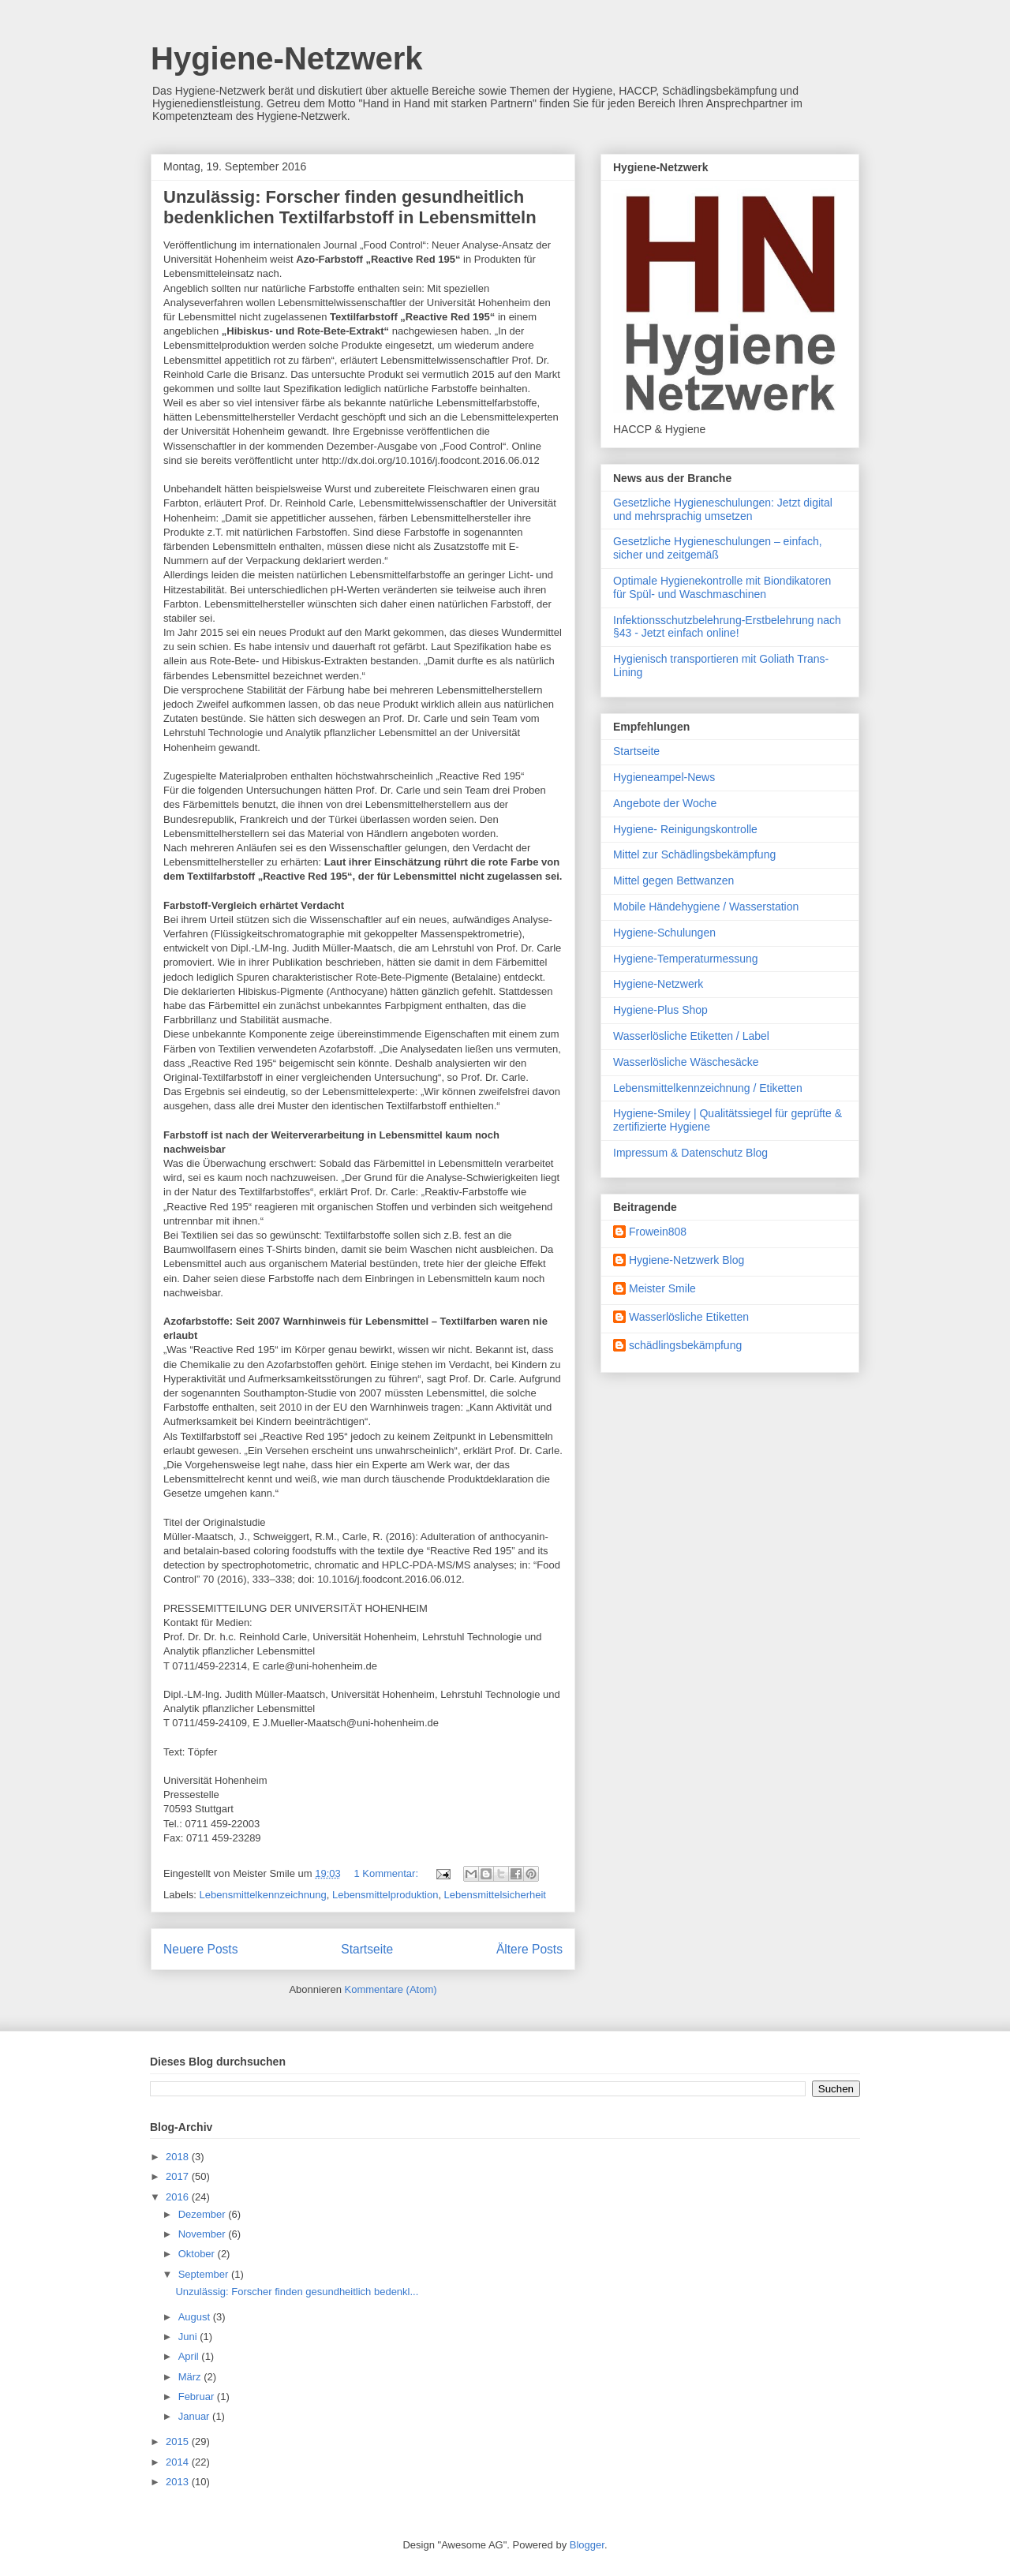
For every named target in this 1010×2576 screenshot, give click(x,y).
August (195, 2317)
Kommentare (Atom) (391, 1989)
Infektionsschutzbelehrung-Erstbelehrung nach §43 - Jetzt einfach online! (727, 627)
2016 (179, 2197)
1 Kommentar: (387, 1873)
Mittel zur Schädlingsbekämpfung (694, 854)
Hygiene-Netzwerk (287, 58)
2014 (179, 2462)
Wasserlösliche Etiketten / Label (691, 1036)
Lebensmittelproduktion (385, 1895)
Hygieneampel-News (664, 777)
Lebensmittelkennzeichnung (263, 1895)
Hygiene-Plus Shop (660, 1010)
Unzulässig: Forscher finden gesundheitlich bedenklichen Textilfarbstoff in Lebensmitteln (350, 207)
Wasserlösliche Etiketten (689, 1316)
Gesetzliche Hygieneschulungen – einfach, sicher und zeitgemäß (717, 548)
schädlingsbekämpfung (685, 1345)
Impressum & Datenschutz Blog (690, 1152)
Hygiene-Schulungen (664, 932)
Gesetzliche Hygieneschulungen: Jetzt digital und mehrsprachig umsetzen (722, 509)
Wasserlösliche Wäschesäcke (686, 1062)
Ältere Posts (529, 1949)
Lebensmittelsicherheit (495, 1895)
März (191, 2377)
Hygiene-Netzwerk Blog (686, 1260)
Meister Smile (662, 1288)
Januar (195, 2416)
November (203, 2234)
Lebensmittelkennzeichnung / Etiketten (707, 1088)
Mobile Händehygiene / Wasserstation (706, 906)
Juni (189, 2336)
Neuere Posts (200, 1949)
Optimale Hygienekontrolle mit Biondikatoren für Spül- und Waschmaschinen (722, 587)
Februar (197, 2396)
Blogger (587, 2545)
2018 (179, 2157)
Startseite (367, 1949)
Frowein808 (657, 1231)
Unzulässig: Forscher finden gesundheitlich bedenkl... (296, 2291)
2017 (179, 2176)
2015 (179, 2441)
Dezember (203, 2214)
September (204, 2274)
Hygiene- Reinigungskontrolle (685, 829)
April (190, 2356)
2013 (179, 2482)
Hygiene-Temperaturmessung (685, 958)
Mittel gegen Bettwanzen (673, 880)
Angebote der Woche (664, 803)
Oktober (198, 2254)
